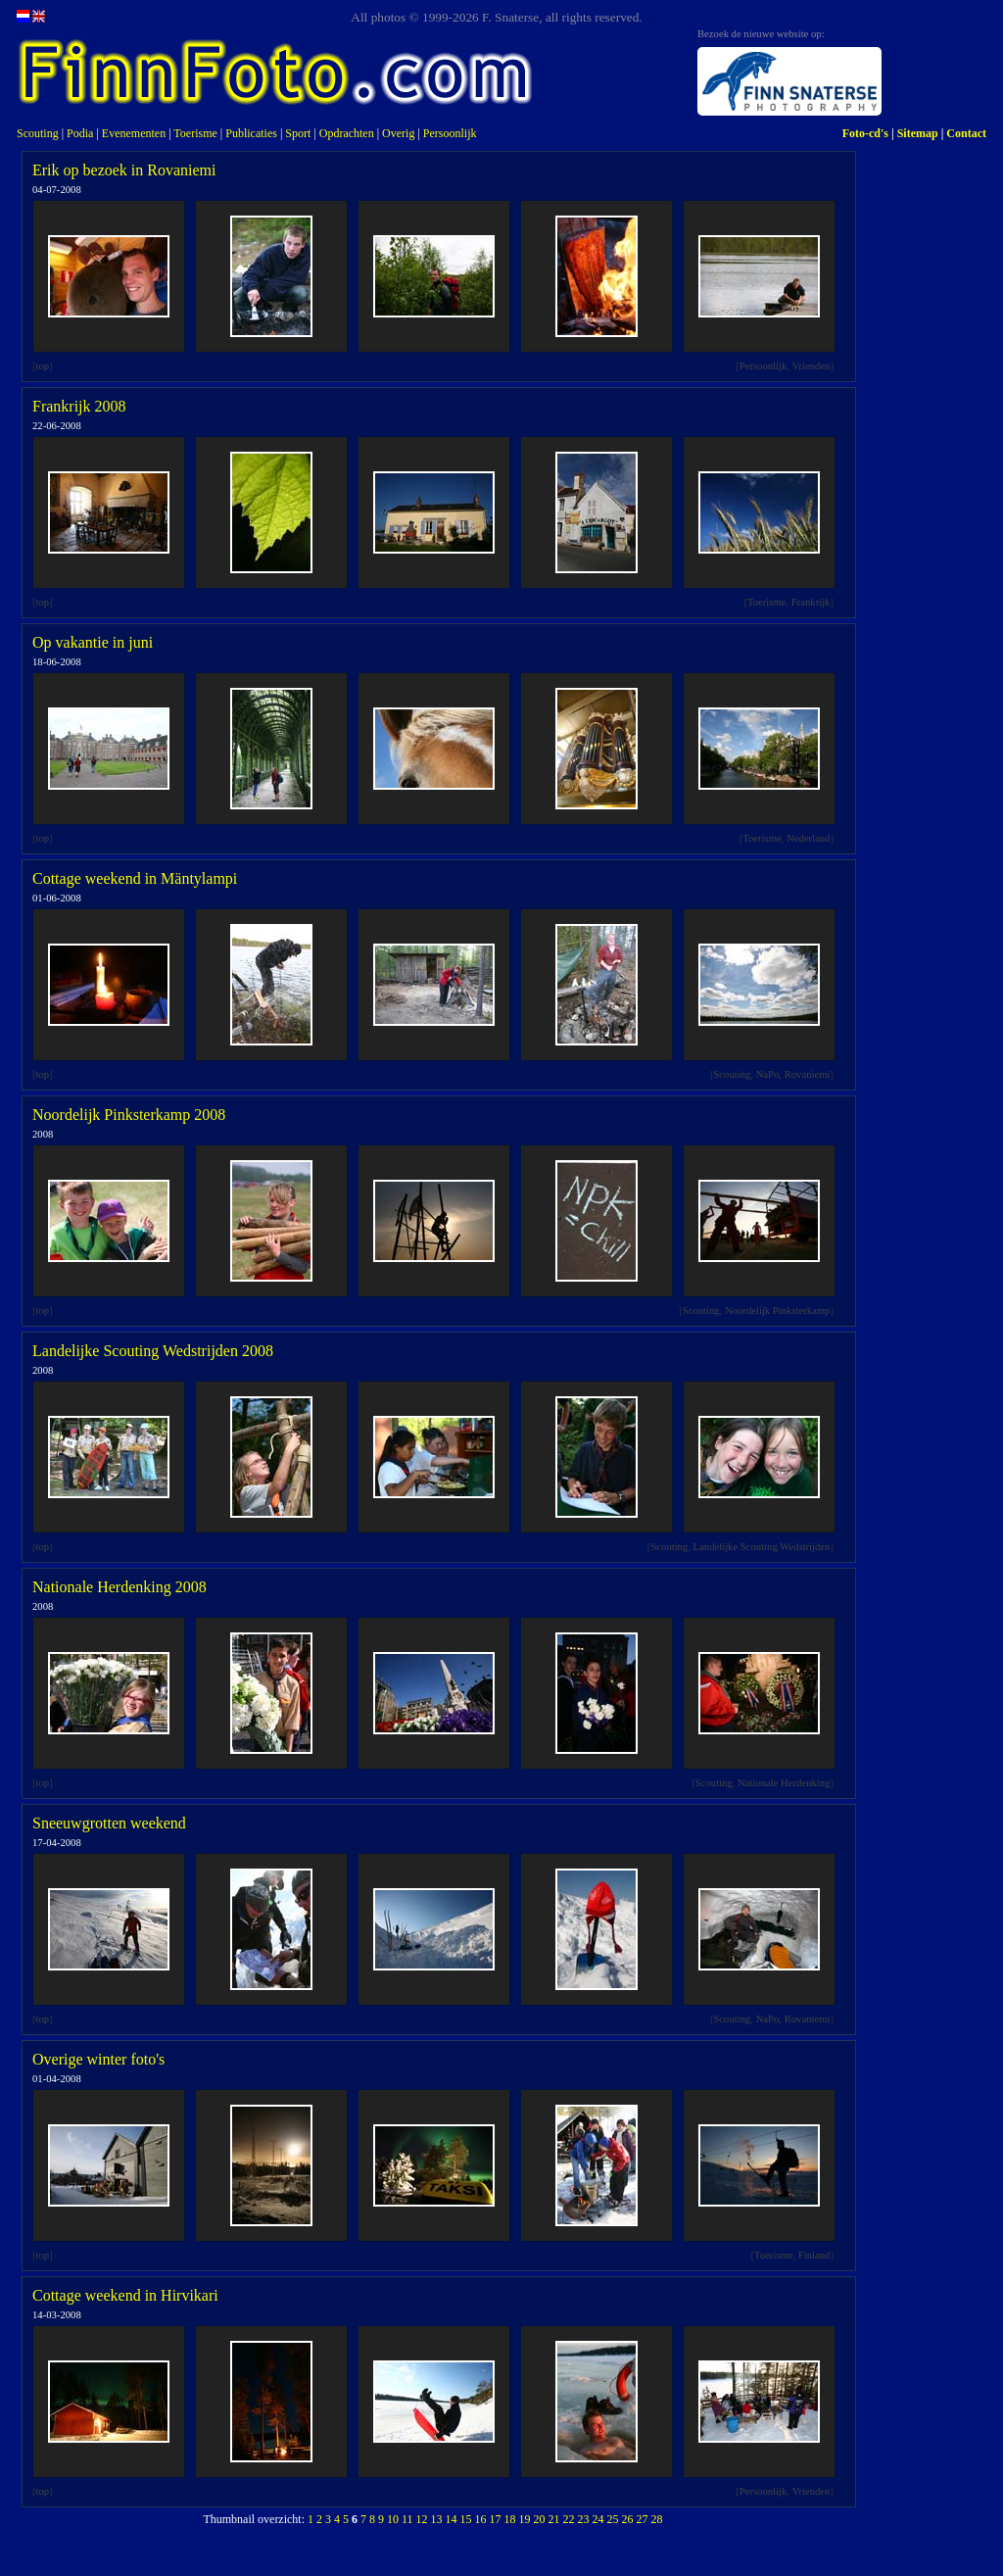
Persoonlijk (450, 133)
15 (466, 2519)
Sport (297, 133)
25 (613, 2519)
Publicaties (251, 133)
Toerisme (194, 133)
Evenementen (134, 133)
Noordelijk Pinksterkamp (777, 1310)
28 (657, 2519)
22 (569, 2519)
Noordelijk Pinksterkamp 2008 (128, 1114)
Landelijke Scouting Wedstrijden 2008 (152, 1350)
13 (437, 2519)
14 (451, 2519)
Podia (80, 133)
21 (554, 2519)
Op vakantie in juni (92, 642)
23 (584, 2519)
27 (642, 2519)
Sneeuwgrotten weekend (109, 1823)
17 (496, 2519)
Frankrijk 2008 (79, 406)
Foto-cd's (865, 133)
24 (598, 2519)
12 (422, 2519)
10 (393, 2519)
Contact (966, 133)
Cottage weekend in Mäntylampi (134, 878)
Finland (814, 2255)
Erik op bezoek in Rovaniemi (124, 170)
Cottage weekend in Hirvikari (125, 2295)
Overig (398, 133)
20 (540, 2519)
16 (481, 2519)
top (43, 366)
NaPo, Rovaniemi (793, 1074)
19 (525, 2519)
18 (510, 2519)
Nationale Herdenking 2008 (119, 1587)
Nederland (808, 838)
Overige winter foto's (98, 2059)
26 (628, 2519)
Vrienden (810, 366)
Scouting (38, 133)
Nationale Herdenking (784, 1782)
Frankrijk (811, 602)
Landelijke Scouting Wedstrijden (762, 1546)
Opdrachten (346, 133)
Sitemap (917, 133)
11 (407, 2519)
